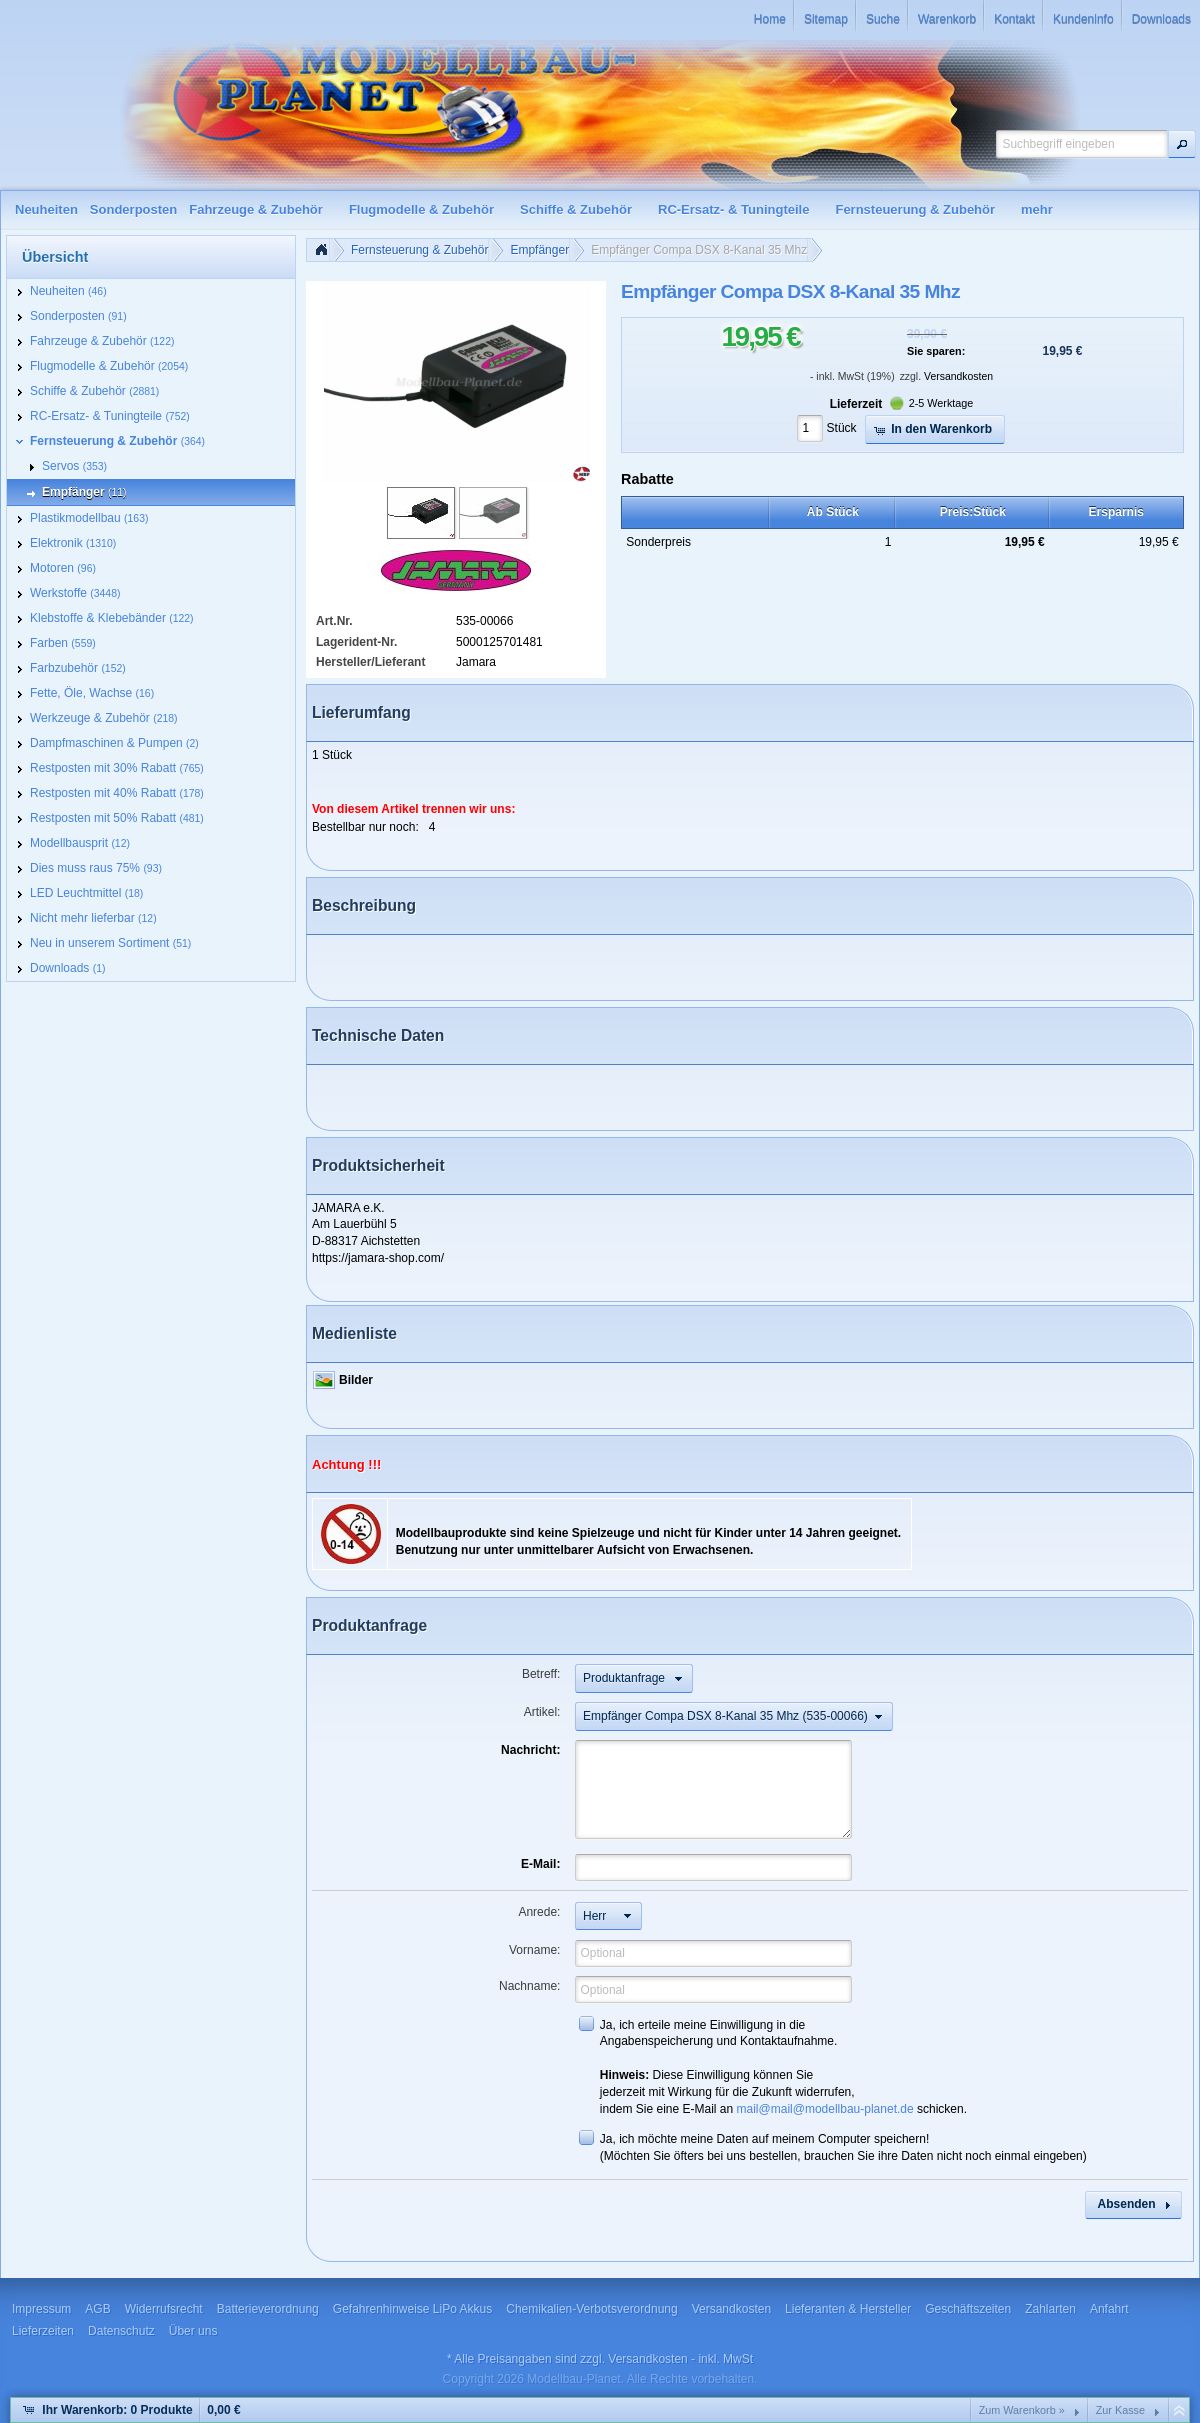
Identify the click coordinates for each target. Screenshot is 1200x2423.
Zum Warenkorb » (1022, 2410)
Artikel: (542, 1712)
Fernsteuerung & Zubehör (419, 250)
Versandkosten (958, 376)
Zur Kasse (1120, 2410)
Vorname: (534, 1950)
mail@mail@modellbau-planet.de (825, 2109)
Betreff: (541, 1674)
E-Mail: (540, 1864)
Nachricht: (530, 1750)
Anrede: (539, 1912)
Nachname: (529, 1986)
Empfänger (539, 250)
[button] (1182, 144)
